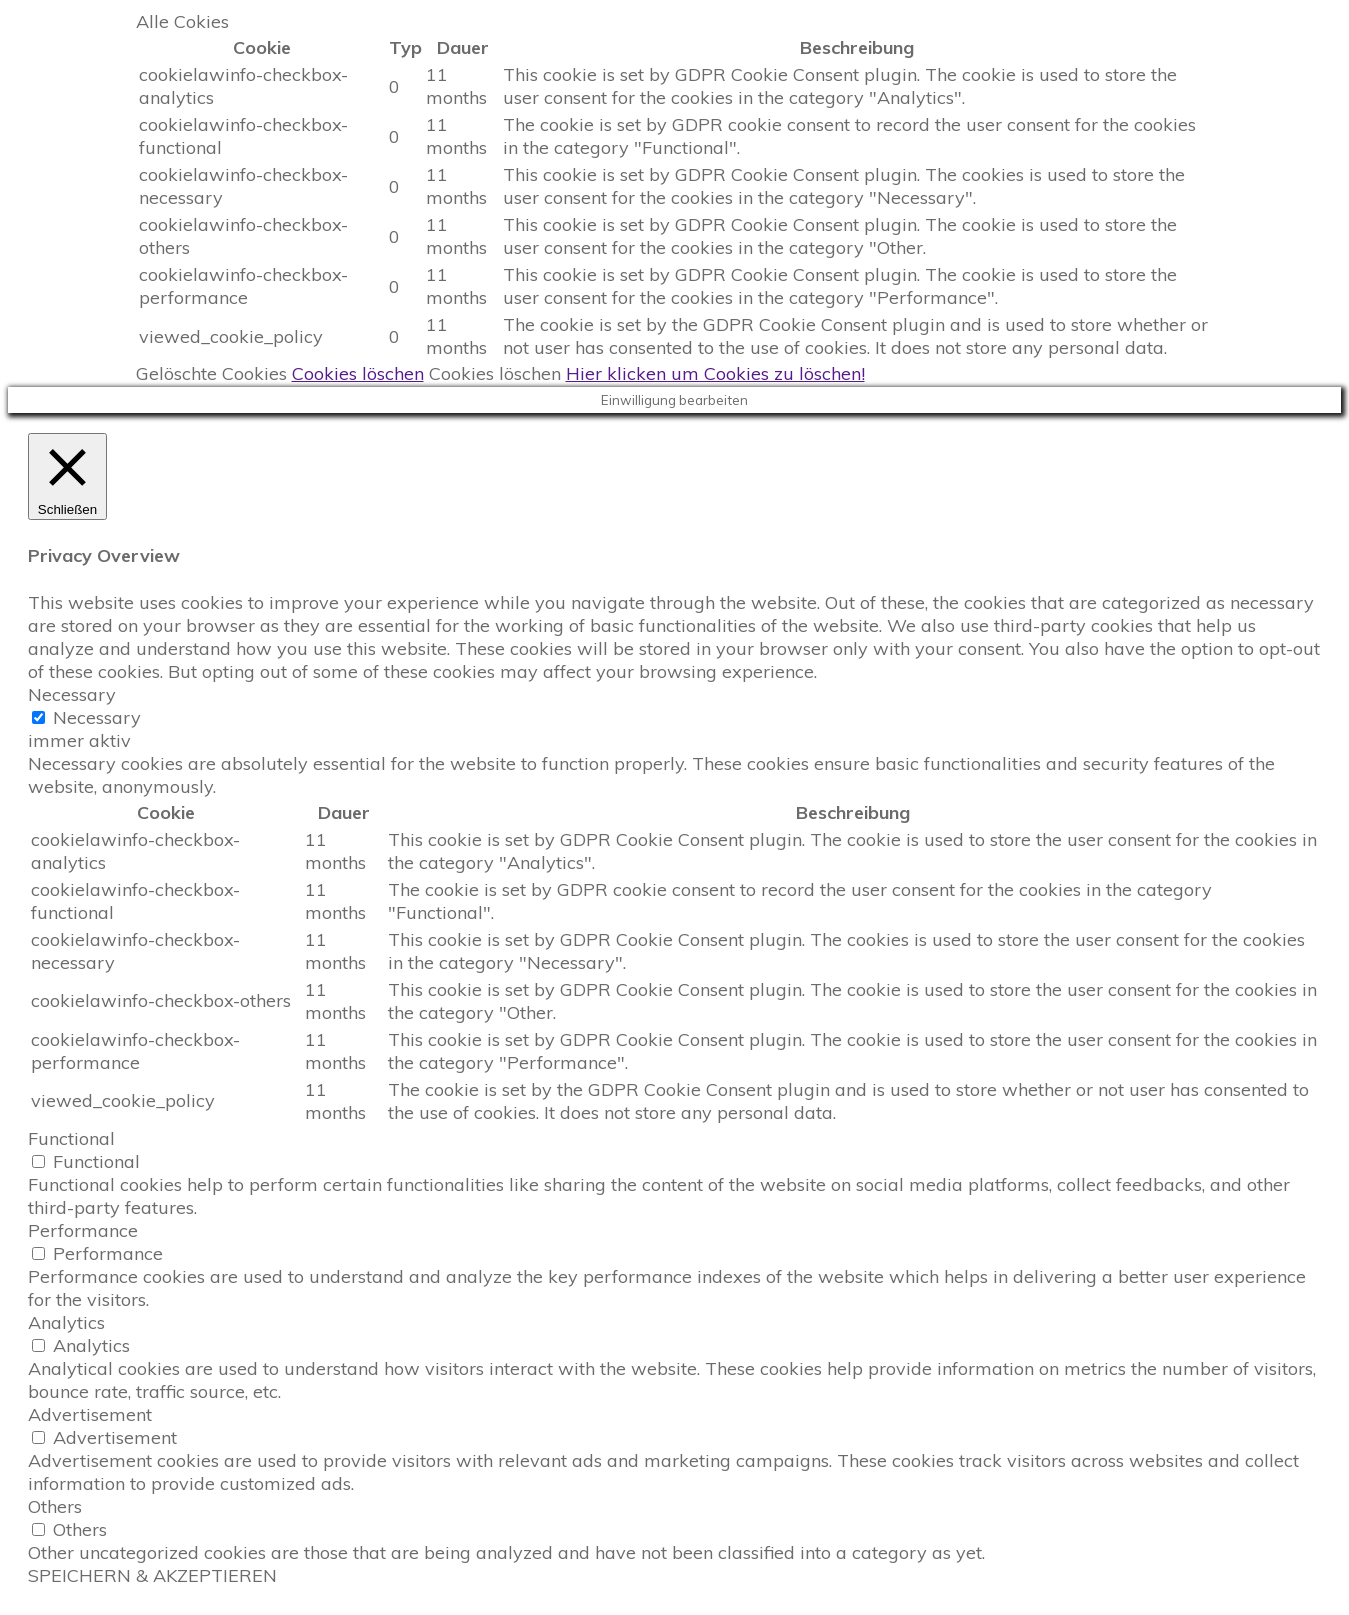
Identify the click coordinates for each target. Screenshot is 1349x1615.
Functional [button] (71, 1138)
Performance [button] (83, 1230)
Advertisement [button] (90, 1414)
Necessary (97, 717)
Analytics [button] (66, 1322)
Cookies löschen (358, 373)
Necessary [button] (72, 694)
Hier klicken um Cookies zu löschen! (715, 373)
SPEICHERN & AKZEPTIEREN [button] (152, 1575)
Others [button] (55, 1506)
